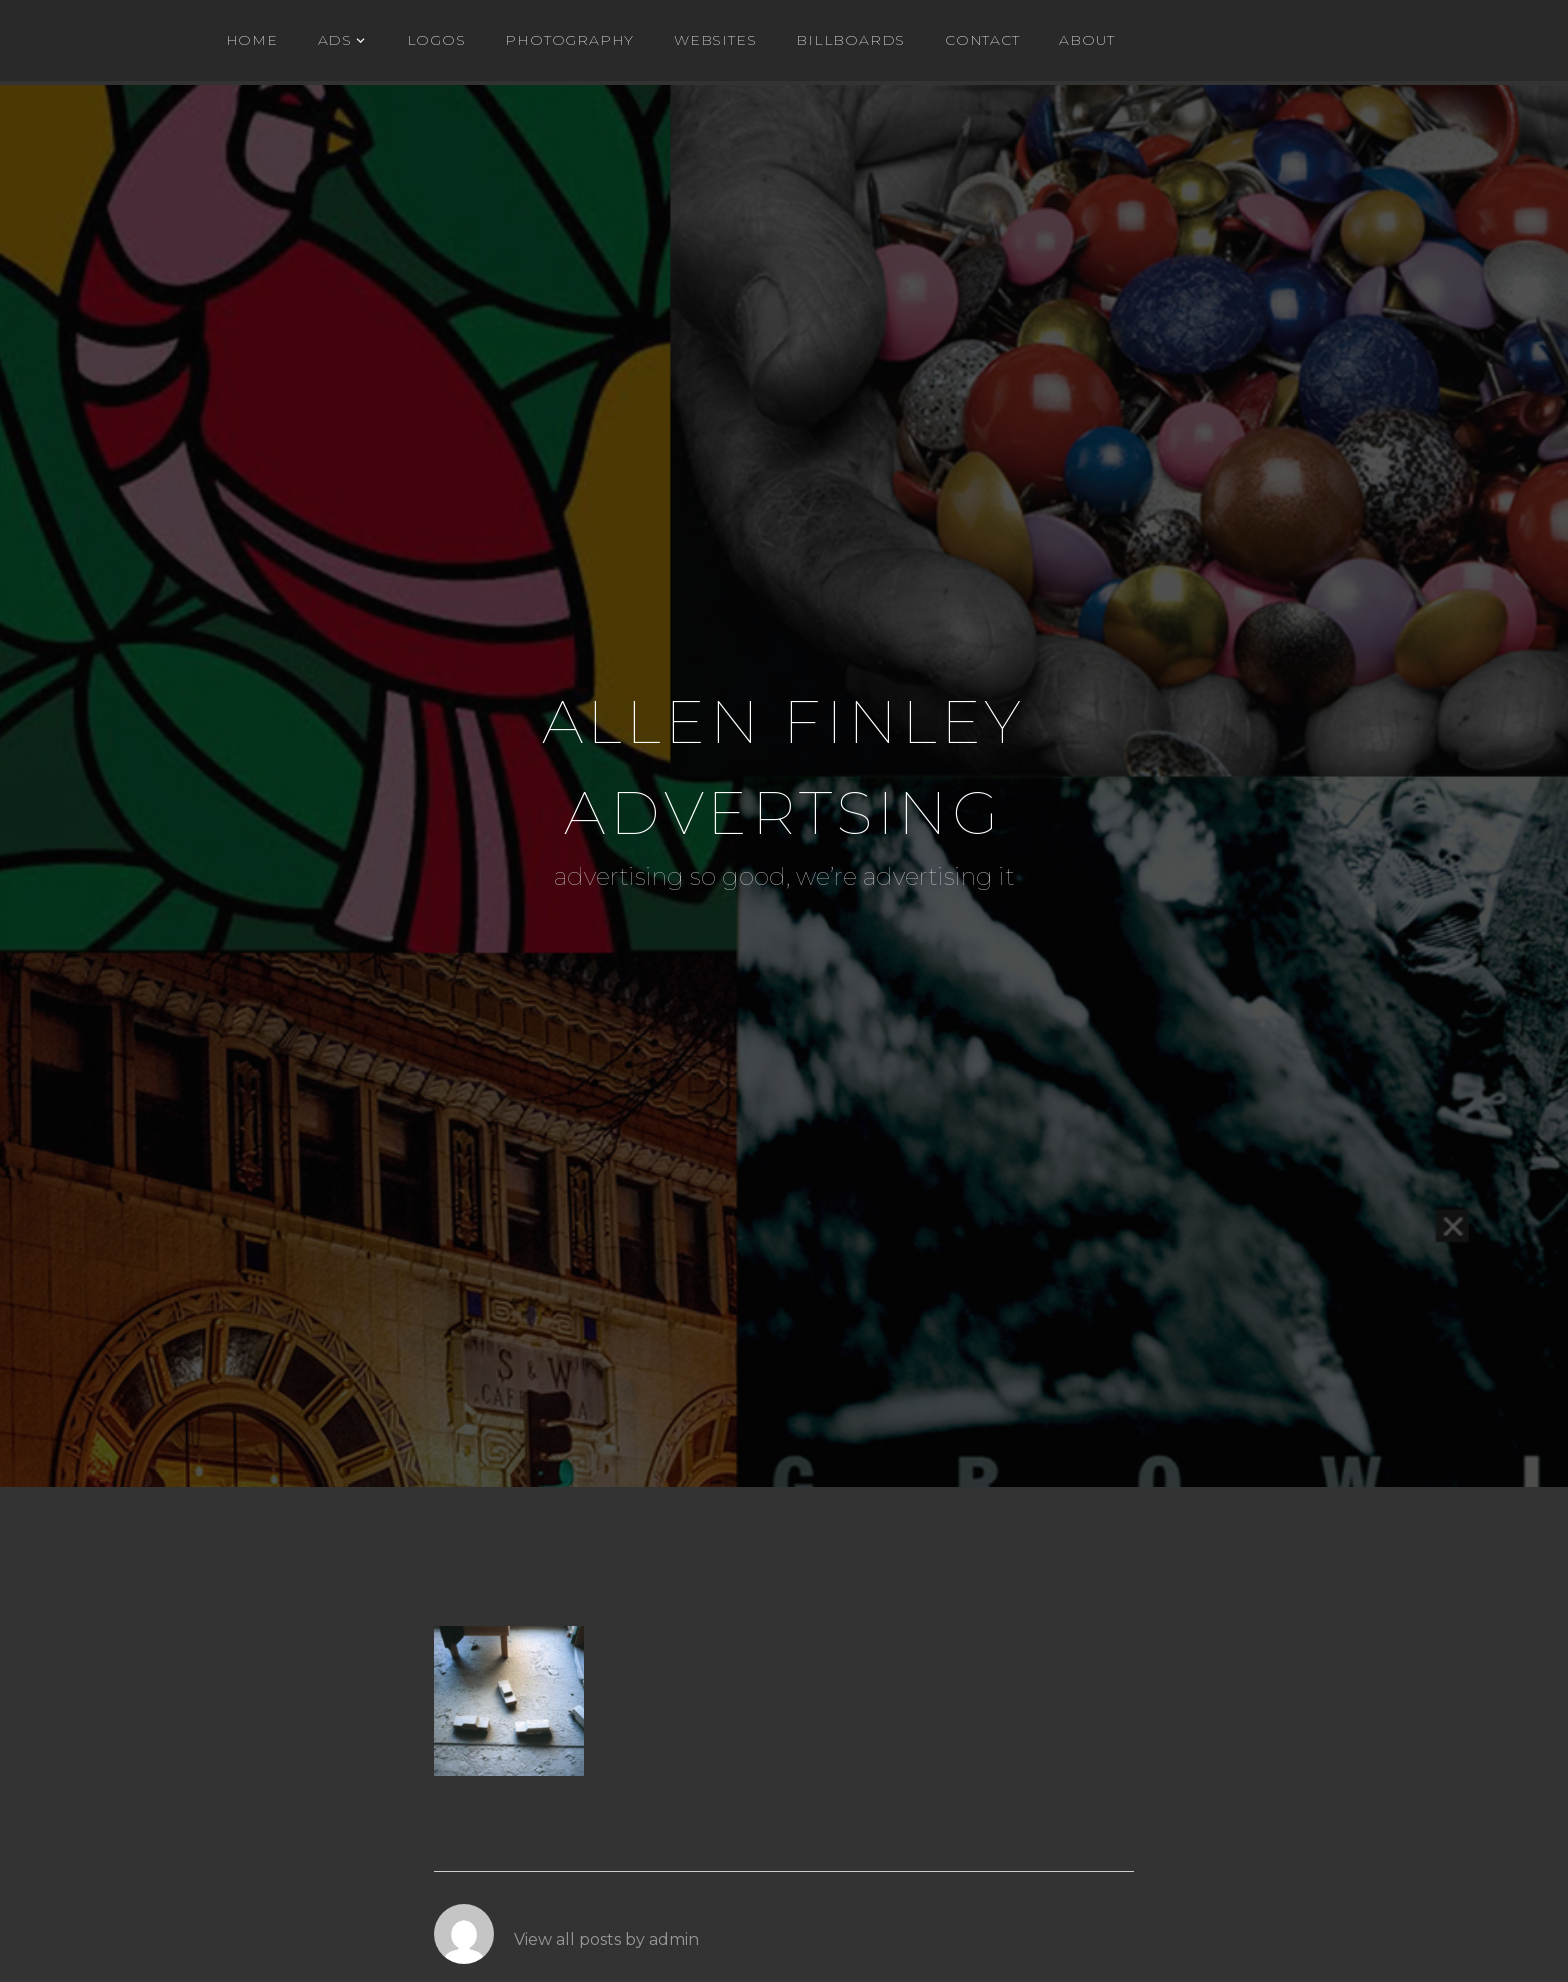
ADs (335, 40)
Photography (569, 40)
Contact (982, 40)
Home (252, 40)
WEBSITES (715, 40)
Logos (436, 40)
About (1086, 40)
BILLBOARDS (850, 40)
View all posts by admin (606, 1939)
